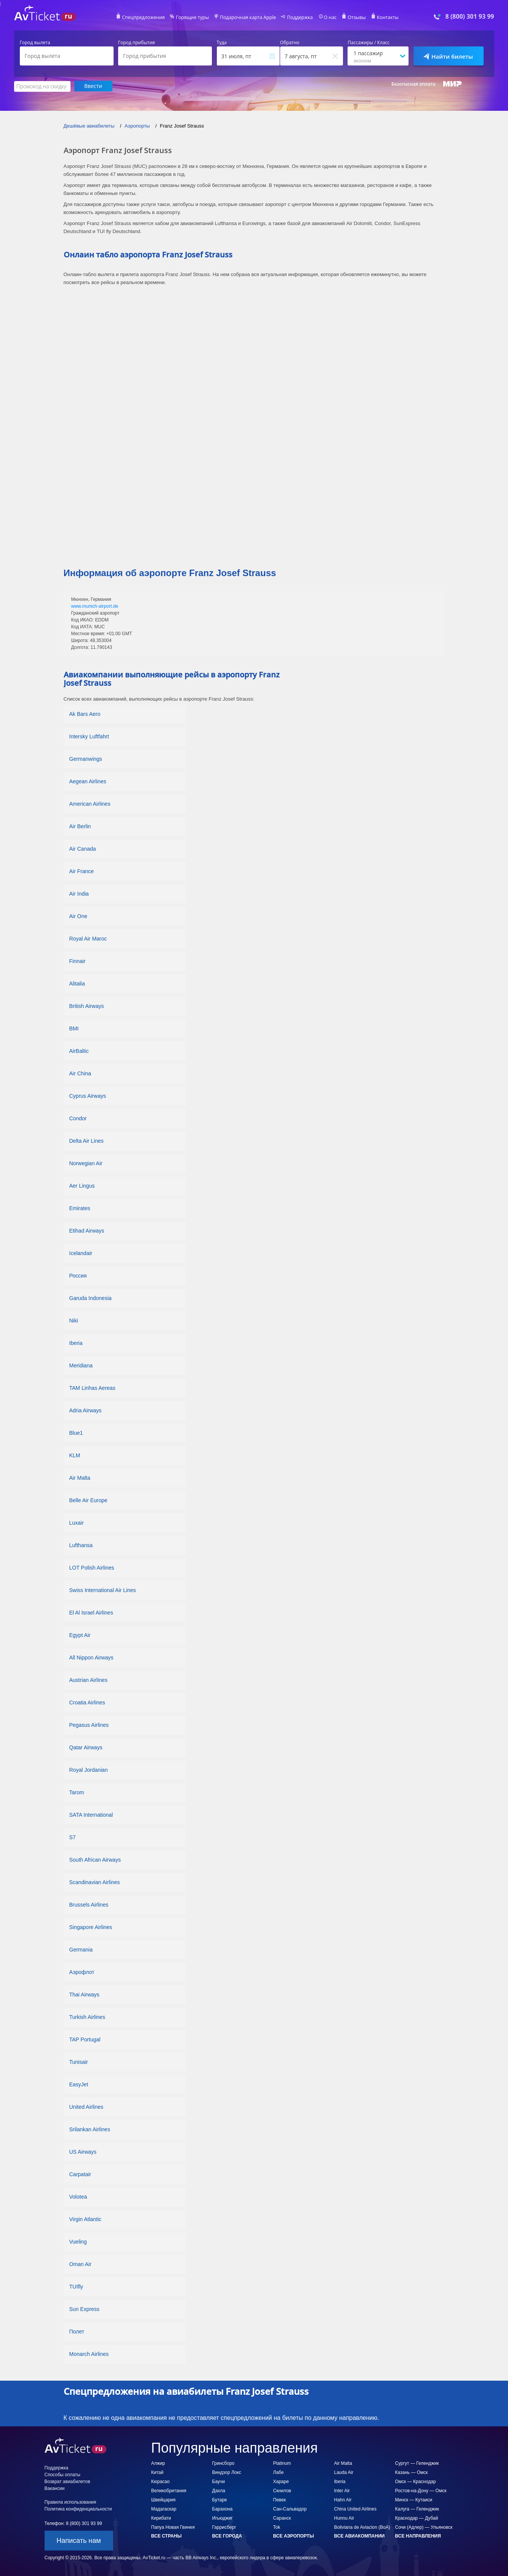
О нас (328, 17)
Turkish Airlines (87, 2017)
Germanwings (85, 758)
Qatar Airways (86, 1747)
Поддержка (298, 17)
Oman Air (80, 2264)
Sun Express (84, 2309)
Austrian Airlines (88, 1680)
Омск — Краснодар (415, 2481)
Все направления (418, 2535)
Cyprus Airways (87, 1095)
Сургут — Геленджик (417, 2463)
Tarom (76, 1792)
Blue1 (76, 1432)
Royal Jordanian (88, 1769)
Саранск (282, 2517)
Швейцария (163, 2499)
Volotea (78, 2196)
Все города (227, 2535)
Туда (222, 42)
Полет (76, 2331)
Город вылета (35, 42)
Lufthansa (81, 1545)
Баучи (218, 2481)
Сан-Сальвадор (290, 2508)
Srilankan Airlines (89, 2129)
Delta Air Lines (86, 1140)
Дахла (218, 2490)
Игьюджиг (222, 2517)
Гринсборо (223, 2463)
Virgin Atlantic (85, 2219)
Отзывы (354, 17)
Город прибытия (136, 42)
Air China (80, 1073)
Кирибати (161, 2517)
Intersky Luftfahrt (89, 736)
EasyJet (78, 2084)
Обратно (290, 42)
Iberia (76, 1343)
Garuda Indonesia (90, 1298)
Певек (279, 2499)
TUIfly (76, 2286)
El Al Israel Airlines (91, 1612)
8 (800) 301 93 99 (469, 17)
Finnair (77, 961)
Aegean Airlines (87, 781)
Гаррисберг (224, 2527)
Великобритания (168, 2490)
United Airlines (86, 2106)
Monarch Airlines (89, 2354)
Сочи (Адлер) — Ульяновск (424, 2527)
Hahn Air (343, 2499)
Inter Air (342, 2490)
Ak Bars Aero (85, 714)
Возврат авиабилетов (67, 2481)
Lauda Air (344, 2472)
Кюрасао (160, 2481)
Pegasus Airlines (89, 1725)
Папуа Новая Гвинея (173, 2527)
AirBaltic (79, 1051)
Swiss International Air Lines (102, 1590)
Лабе (278, 2472)
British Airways (86, 1006)
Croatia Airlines (87, 1702)
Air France (81, 871)
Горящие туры (194, 17)
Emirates (79, 1208)
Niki (73, 1320)
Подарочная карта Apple (248, 17)
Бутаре (219, 2499)
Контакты (385, 17)
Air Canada (82, 848)
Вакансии (55, 2488)
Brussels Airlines (89, 1904)
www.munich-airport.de (94, 605)
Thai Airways (84, 1994)
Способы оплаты (62, 2474)
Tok (276, 2527)
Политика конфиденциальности (78, 2508)
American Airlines (90, 803)
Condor (78, 1118)
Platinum (282, 2463)
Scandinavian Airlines (94, 1882)
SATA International (91, 1814)
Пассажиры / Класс (368, 42)
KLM (74, 1455)
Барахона (222, 2508)
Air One (78, 916)
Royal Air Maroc (88, 938)
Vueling (78, 2241)
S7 (72, 1837)
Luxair (76, 1522)
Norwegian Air (86, 1163)
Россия (78, 1275)
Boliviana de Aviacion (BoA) (362, 2527)
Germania (81, 1949)
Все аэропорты (293, 2535)
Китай (157, 2472)
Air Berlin (80, 826)
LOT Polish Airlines (91, 1567)
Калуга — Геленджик (417, 2508)
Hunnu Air (344, 2517)
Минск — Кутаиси (414, 2499)
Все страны (166, 2535)
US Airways (83, 2151)
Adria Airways (85, 1410)
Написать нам (78, 2540)
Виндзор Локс (226, 2472)
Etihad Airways (86, 1230)
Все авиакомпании (359, 2535)
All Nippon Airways (91, 1657)
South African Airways (95, 1859)
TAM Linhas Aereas (92, 1388)
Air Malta (79, 1477)
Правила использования (70, 2501)
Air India (79, 893)
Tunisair (78, 2062)
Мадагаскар (163, 2508)
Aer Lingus (82, 1185)
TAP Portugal (85, 2039)
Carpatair (80, 2174)
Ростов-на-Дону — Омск (421, 2490)
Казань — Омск (411, 2472)
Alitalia (77, 983)
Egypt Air (80, 1635)
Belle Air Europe (88, 1500)
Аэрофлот (82, 1972)
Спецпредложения (146, 17)
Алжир (158, 2463)
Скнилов (282, 2490)
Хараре (281, 2481)
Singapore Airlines (90, 1927)
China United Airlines (355, 2508)
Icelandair (81, 1253)
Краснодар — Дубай (416, 2517)
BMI (74, 1028)
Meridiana (81, 1365)
